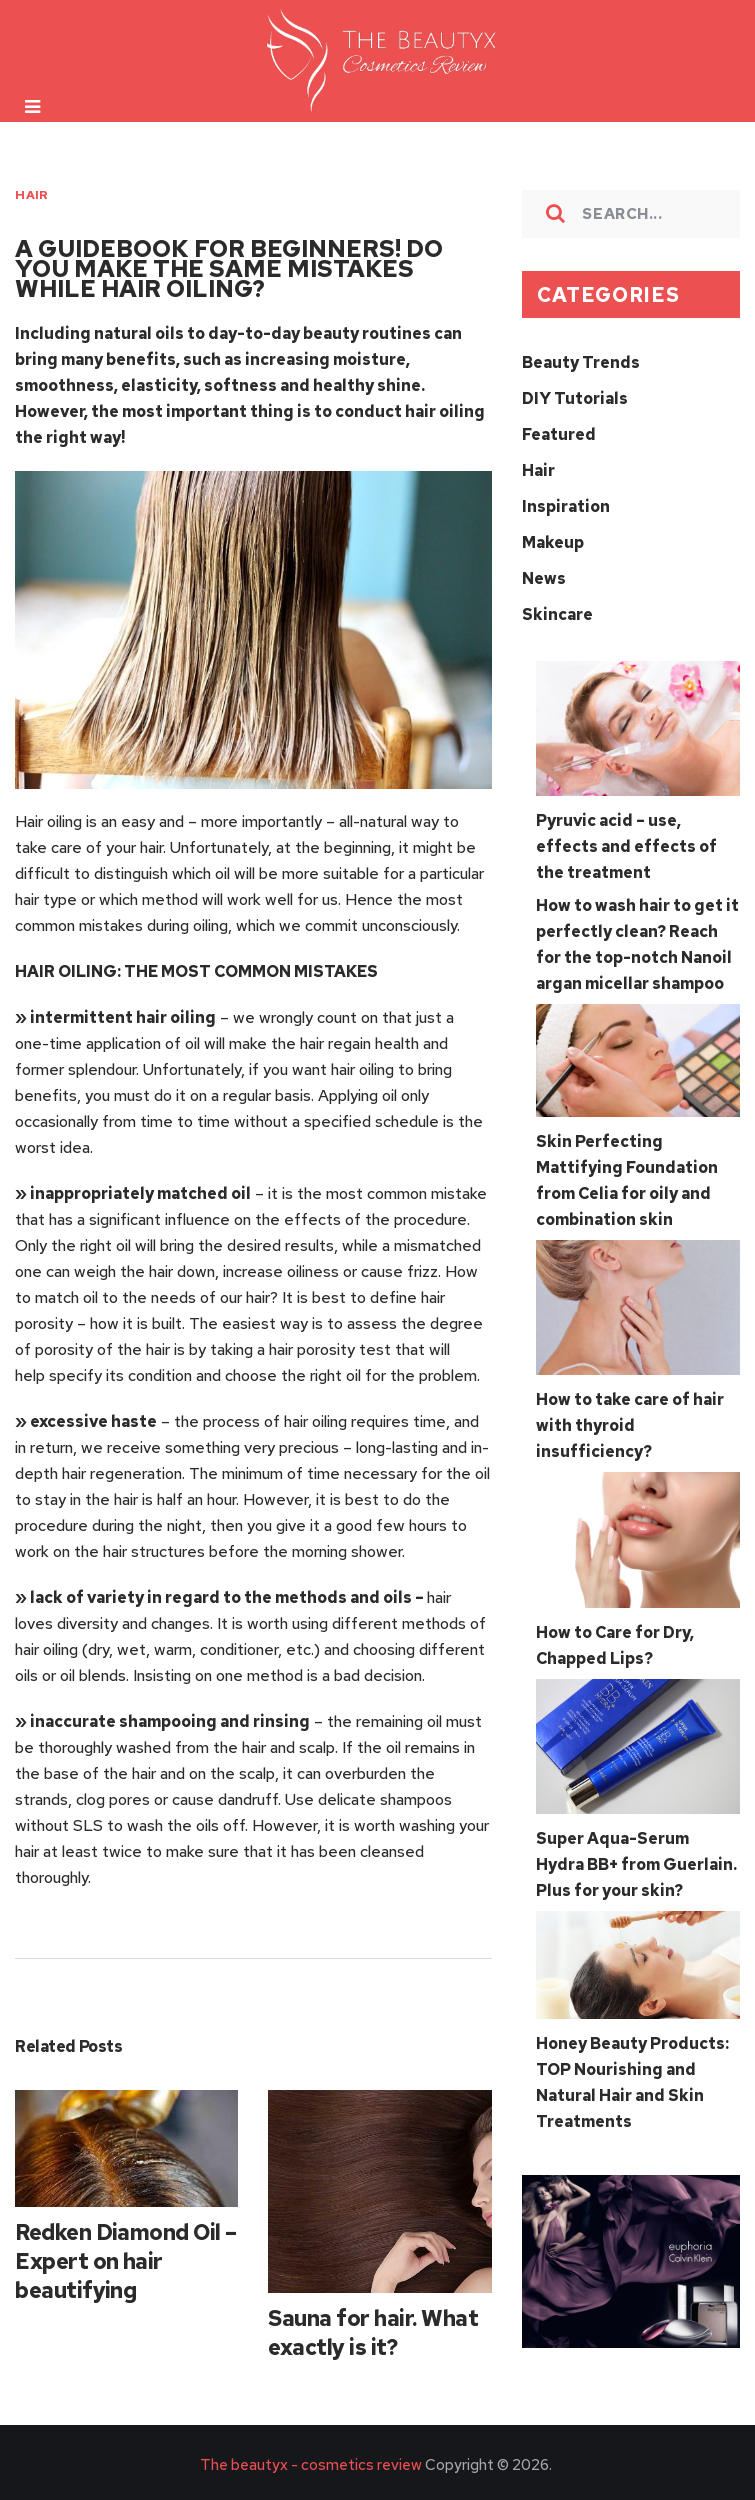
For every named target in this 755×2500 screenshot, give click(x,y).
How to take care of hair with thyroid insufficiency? (630, 1425)
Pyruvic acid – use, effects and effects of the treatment (626, 846)
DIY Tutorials (575, 398)
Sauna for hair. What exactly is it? (373, 2333)
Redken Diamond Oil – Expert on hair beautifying (126, 2261)
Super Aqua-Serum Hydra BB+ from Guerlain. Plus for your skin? (636, 1864)
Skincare (557, 614)
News (544, 578)
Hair (32, 195)
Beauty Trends (581, 362)
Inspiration (566, 506)
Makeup (553, 542)
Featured (559, 434)
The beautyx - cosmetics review (311, 2465)
